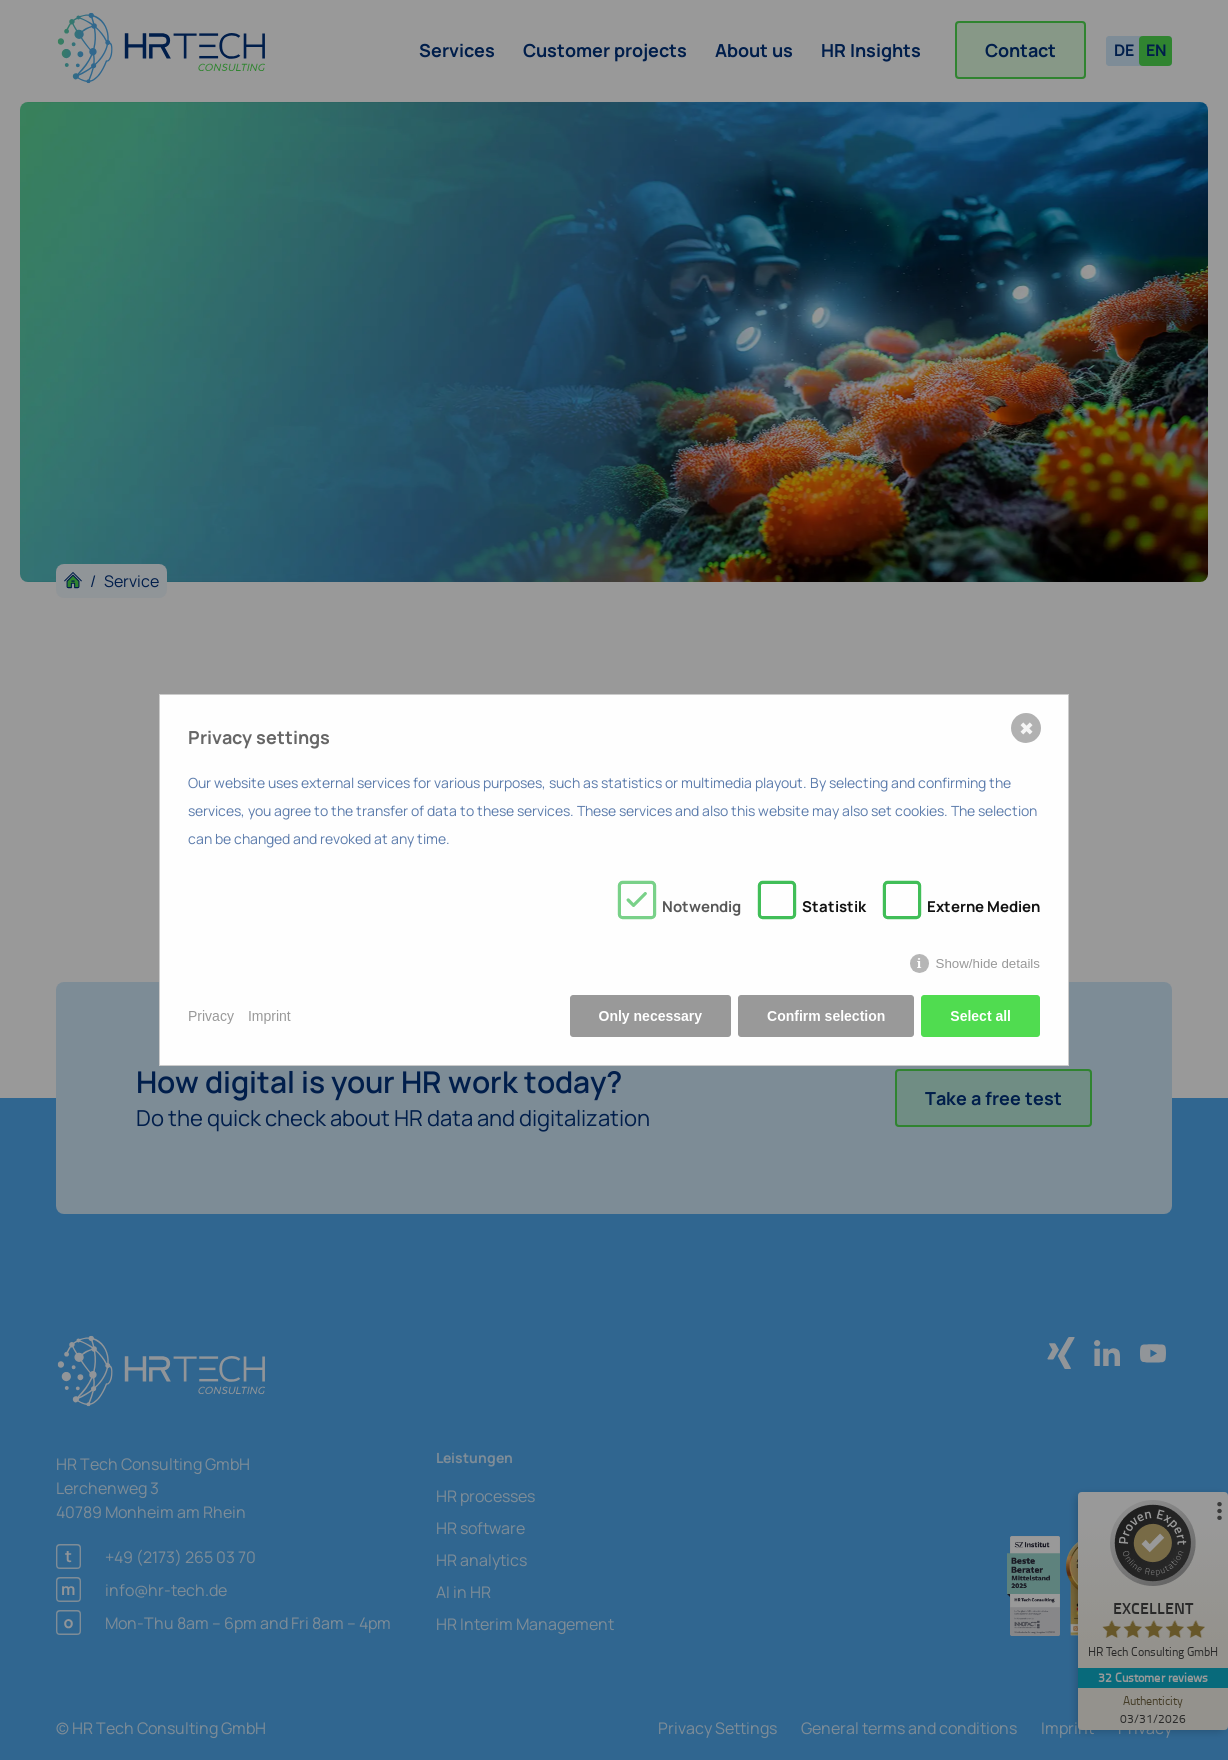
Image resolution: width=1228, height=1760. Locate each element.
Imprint (269, 1016)
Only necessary (651, 1016)
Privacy (211, 1016)
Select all (980, 1016)
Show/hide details (988, 963)
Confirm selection (826, 1016)
